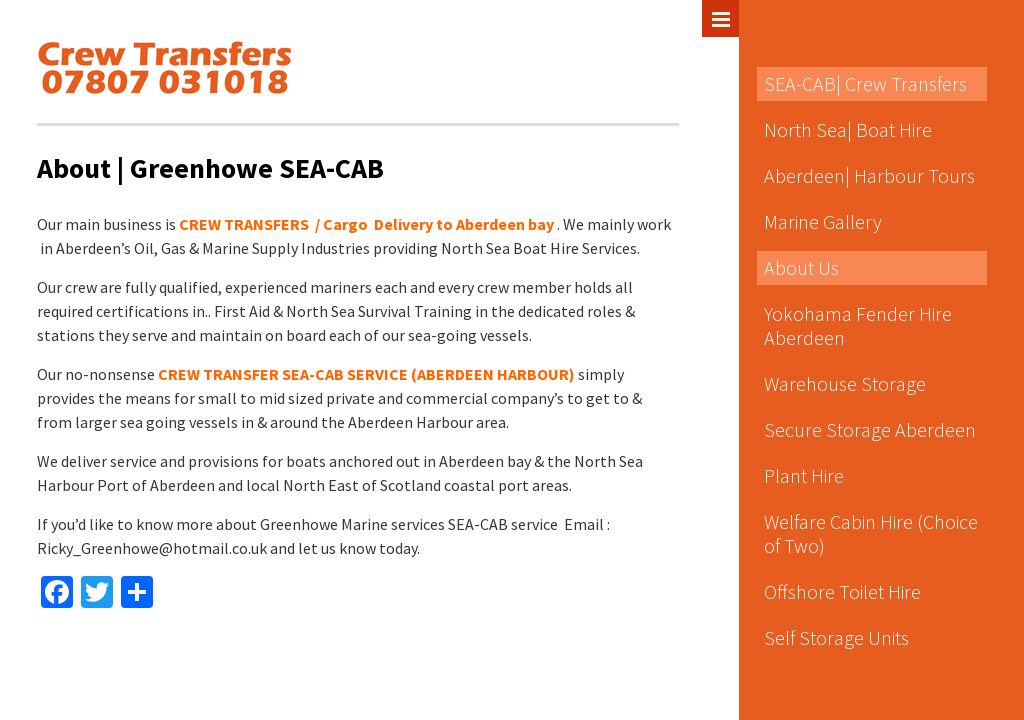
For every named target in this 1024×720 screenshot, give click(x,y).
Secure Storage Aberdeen (870, 429)
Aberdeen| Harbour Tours (869, 175)
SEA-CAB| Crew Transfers (865, 83)
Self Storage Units (836, 637)
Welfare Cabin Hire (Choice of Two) (871, 533)
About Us (801, 267)
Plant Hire (804, 475)
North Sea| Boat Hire (848, 129)
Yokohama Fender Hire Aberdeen (858, 325)
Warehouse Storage (845, 383)
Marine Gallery (823, 221)
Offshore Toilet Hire (842, 591)
